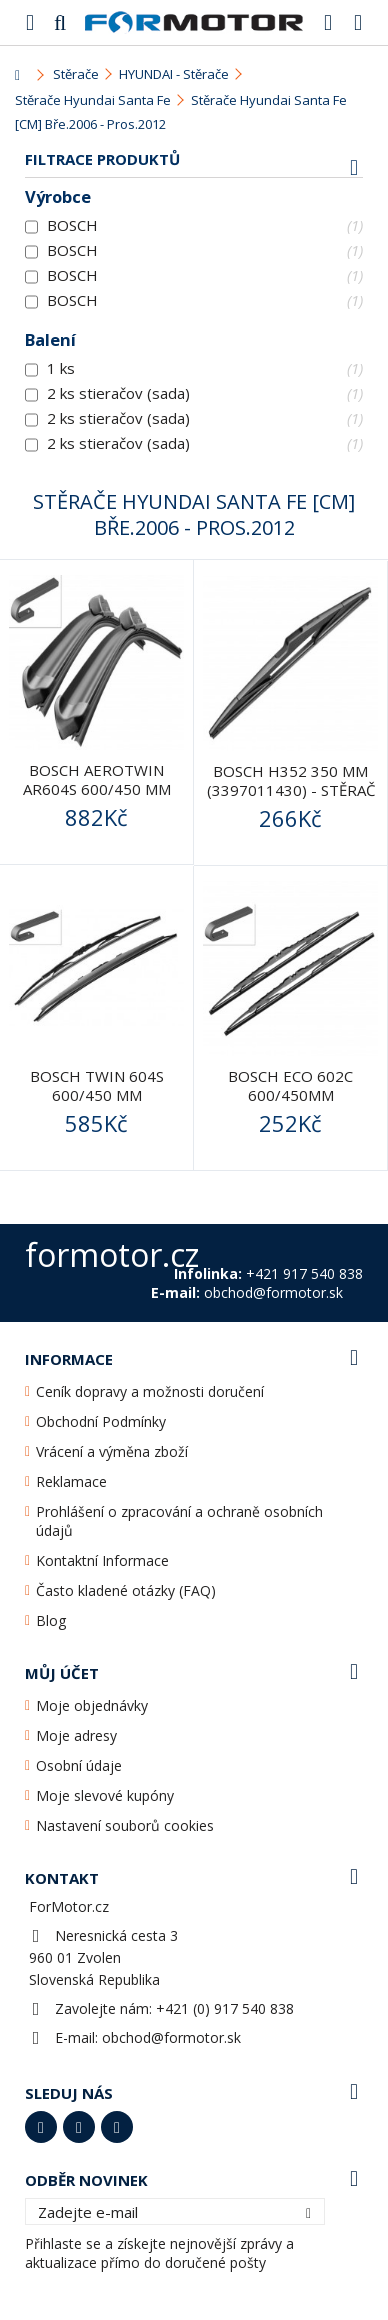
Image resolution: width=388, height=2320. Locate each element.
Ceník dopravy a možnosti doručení (150, 1391)
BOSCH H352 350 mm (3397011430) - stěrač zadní (291, 790)
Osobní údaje (79, 1765)
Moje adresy (76, 1735)
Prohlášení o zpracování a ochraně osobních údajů (179, 1521)
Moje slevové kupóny (105, 1795)
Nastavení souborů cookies (125, 1825)
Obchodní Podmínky (101, 1421)
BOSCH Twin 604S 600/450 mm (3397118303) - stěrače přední (97, 1104)
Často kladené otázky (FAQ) (126, 1590)
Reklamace (71, 1481)
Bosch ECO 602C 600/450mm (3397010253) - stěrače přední (290, 1104)
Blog (51, 1620)
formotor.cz (112, 1254)
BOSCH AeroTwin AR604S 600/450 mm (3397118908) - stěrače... (97, 798)
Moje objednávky (92, 1705)
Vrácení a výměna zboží (112, 1451)
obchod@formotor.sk (171, 2037)
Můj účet (62, 1673)
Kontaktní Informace (102, 1560)
